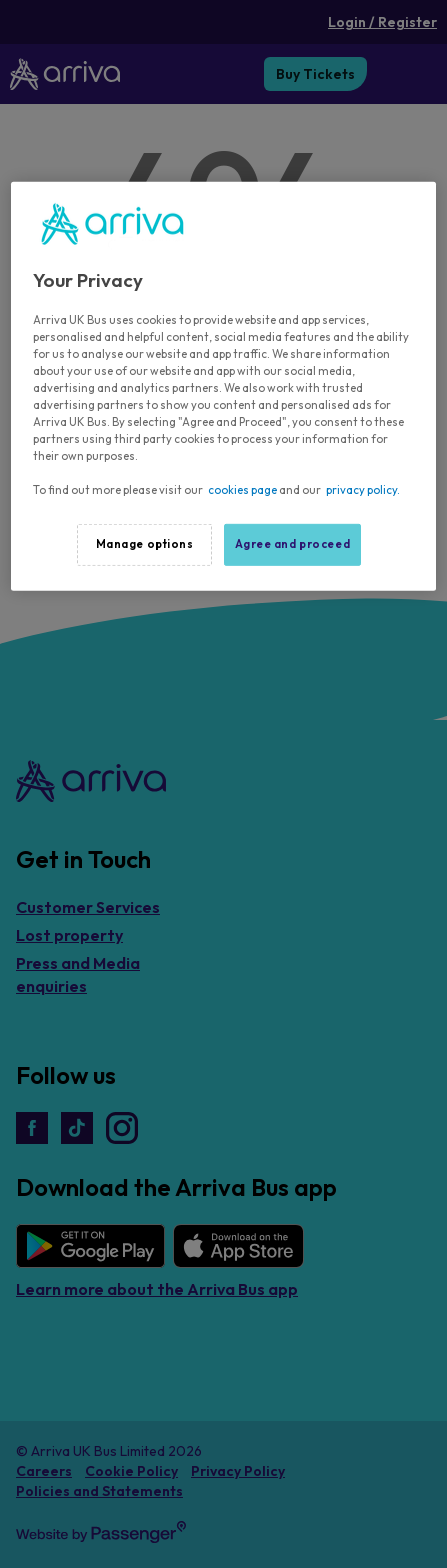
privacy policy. (363, 490)
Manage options (145, 544)
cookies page (242, 490)
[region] (223, 386)
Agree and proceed (293, 544)
